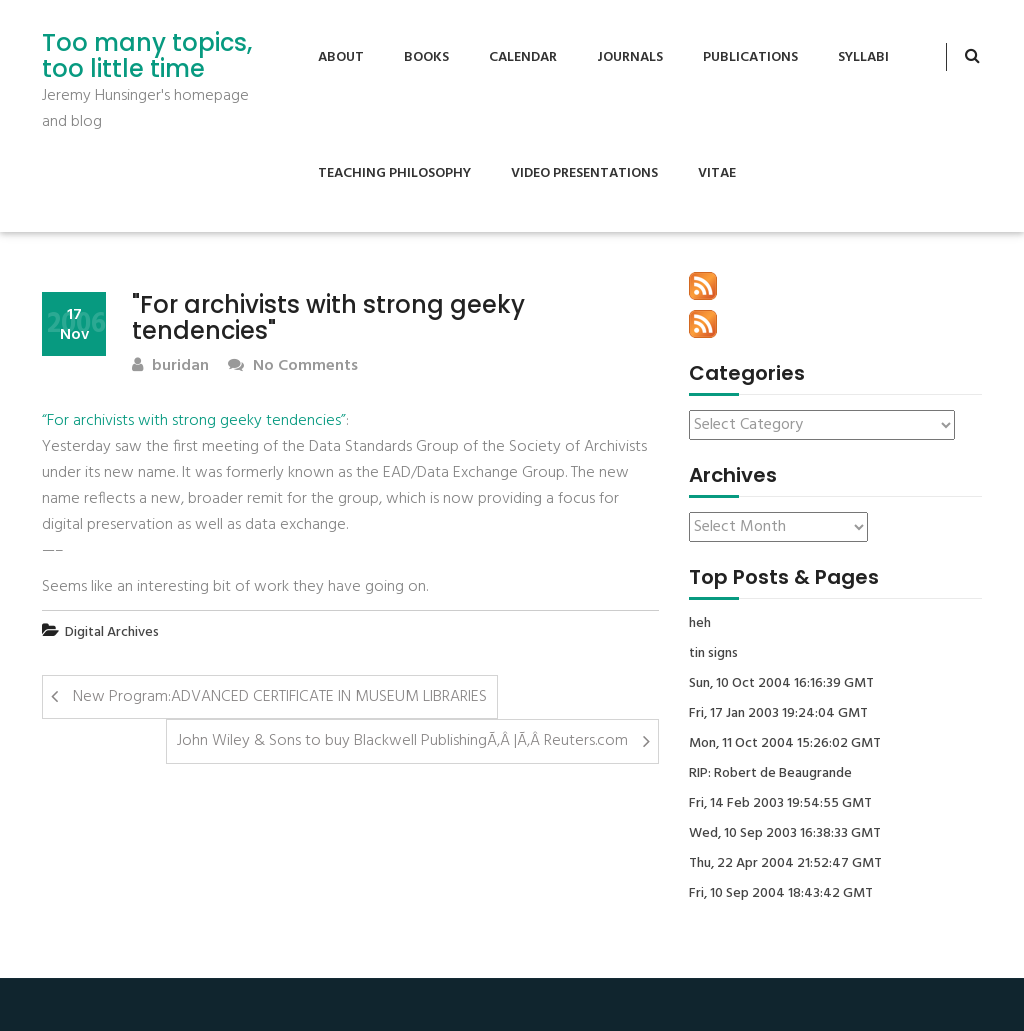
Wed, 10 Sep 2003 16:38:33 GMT (785, 834)
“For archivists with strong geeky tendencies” (194, 421)
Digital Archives (112, 632)
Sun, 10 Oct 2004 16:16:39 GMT (781, 684)
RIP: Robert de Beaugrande (770, 774)
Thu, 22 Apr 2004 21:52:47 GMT (785, 864)
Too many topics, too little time (147, 56)
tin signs (713, 654)
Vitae (717, 173)
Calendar (523, 57)
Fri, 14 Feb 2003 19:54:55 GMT (780, 804)
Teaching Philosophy (394, 173)
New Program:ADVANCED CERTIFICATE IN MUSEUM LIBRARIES (280, 697)
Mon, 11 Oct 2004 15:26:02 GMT (785, 744)
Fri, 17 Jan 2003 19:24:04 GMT (778, 714)
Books (426, 57)
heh (700, 624)
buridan (170, 366)
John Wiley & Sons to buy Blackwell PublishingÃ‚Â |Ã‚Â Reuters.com (402, 741)
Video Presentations (584, 173)
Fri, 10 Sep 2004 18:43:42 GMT (781, 894)
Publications (750, 57)
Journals (630, 57)
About (341, 57)
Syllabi (863, 57)
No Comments (293, 366)
